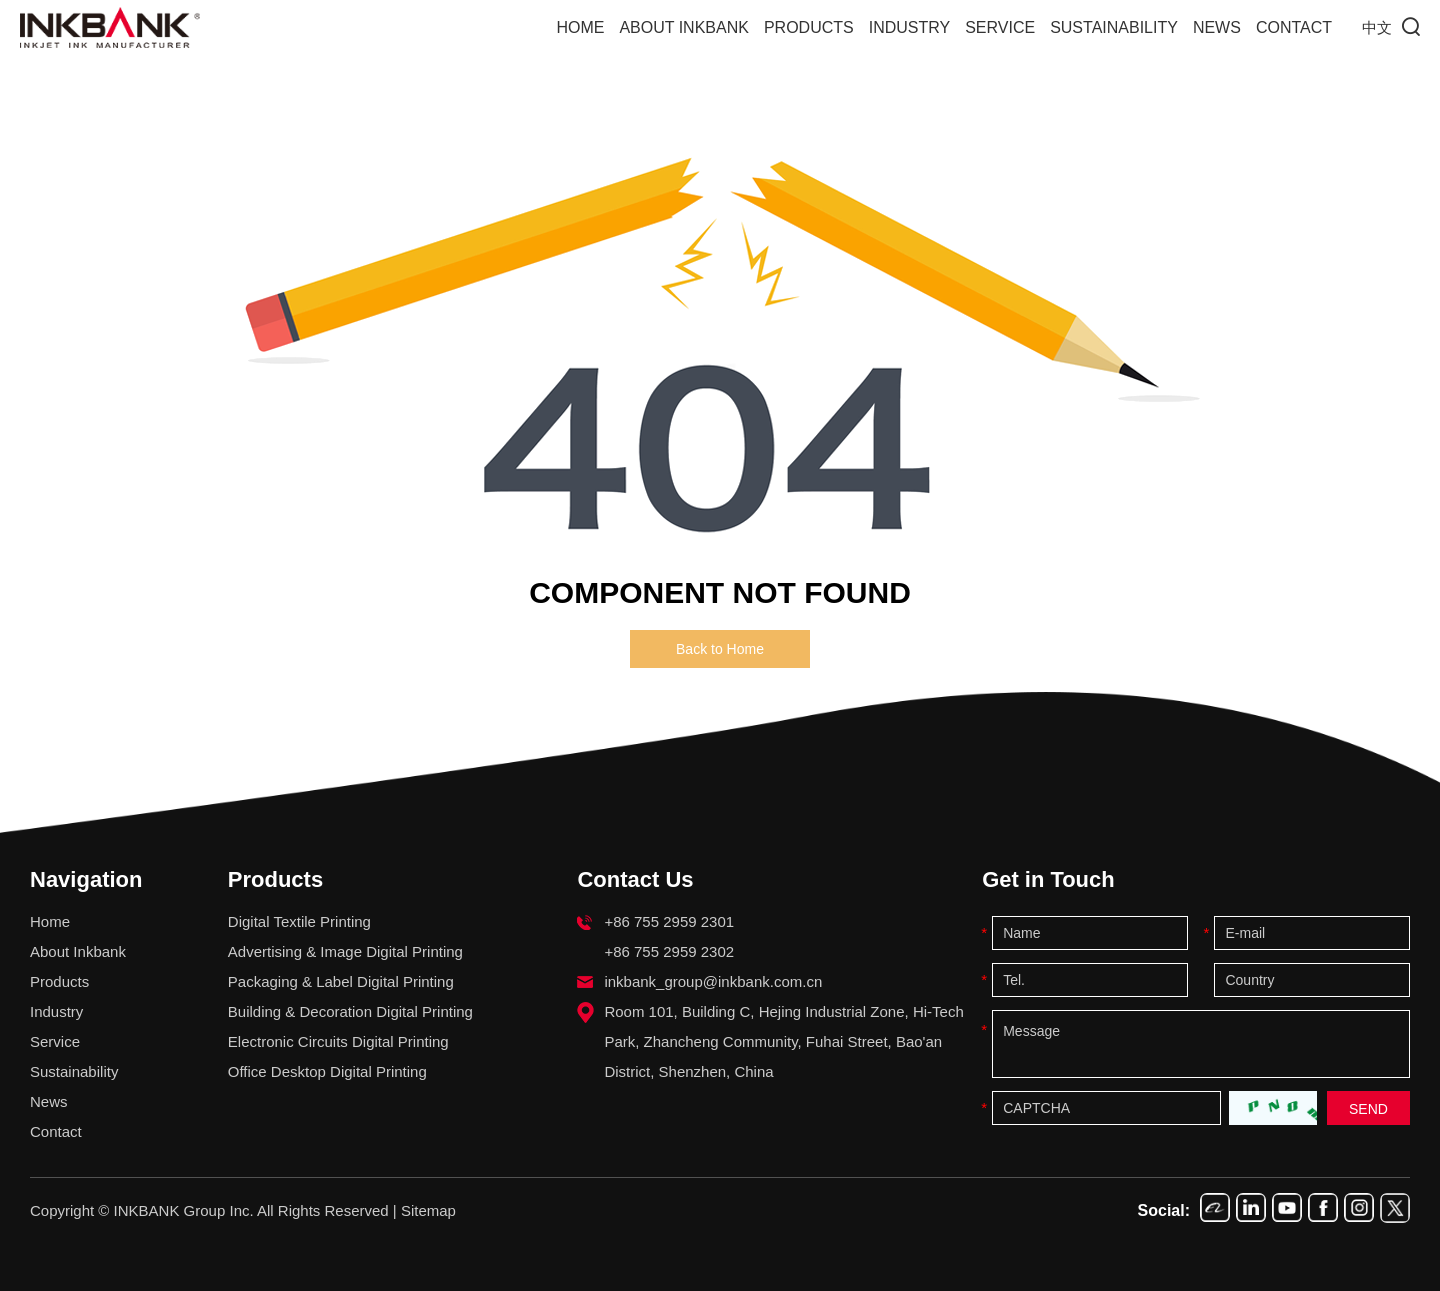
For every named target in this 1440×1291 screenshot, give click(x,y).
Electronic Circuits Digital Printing (338, 1041)
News (1217, 27)
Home (580, 27)
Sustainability (1114, 27)
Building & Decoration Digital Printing (350, 1011)
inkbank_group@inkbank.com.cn (713, 981)
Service (1000, 27)
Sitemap (428, 1210)
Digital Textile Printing (299, 921)
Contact (1294, 27)
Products (809, 27)
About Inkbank (684, 27)
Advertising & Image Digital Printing (345, 951)
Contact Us (635, 879)
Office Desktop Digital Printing (327, 1071)
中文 (1377, 28)
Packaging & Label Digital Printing (341, 981)
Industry (910, 27)
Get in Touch (1048, 879)
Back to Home (720, 649)
